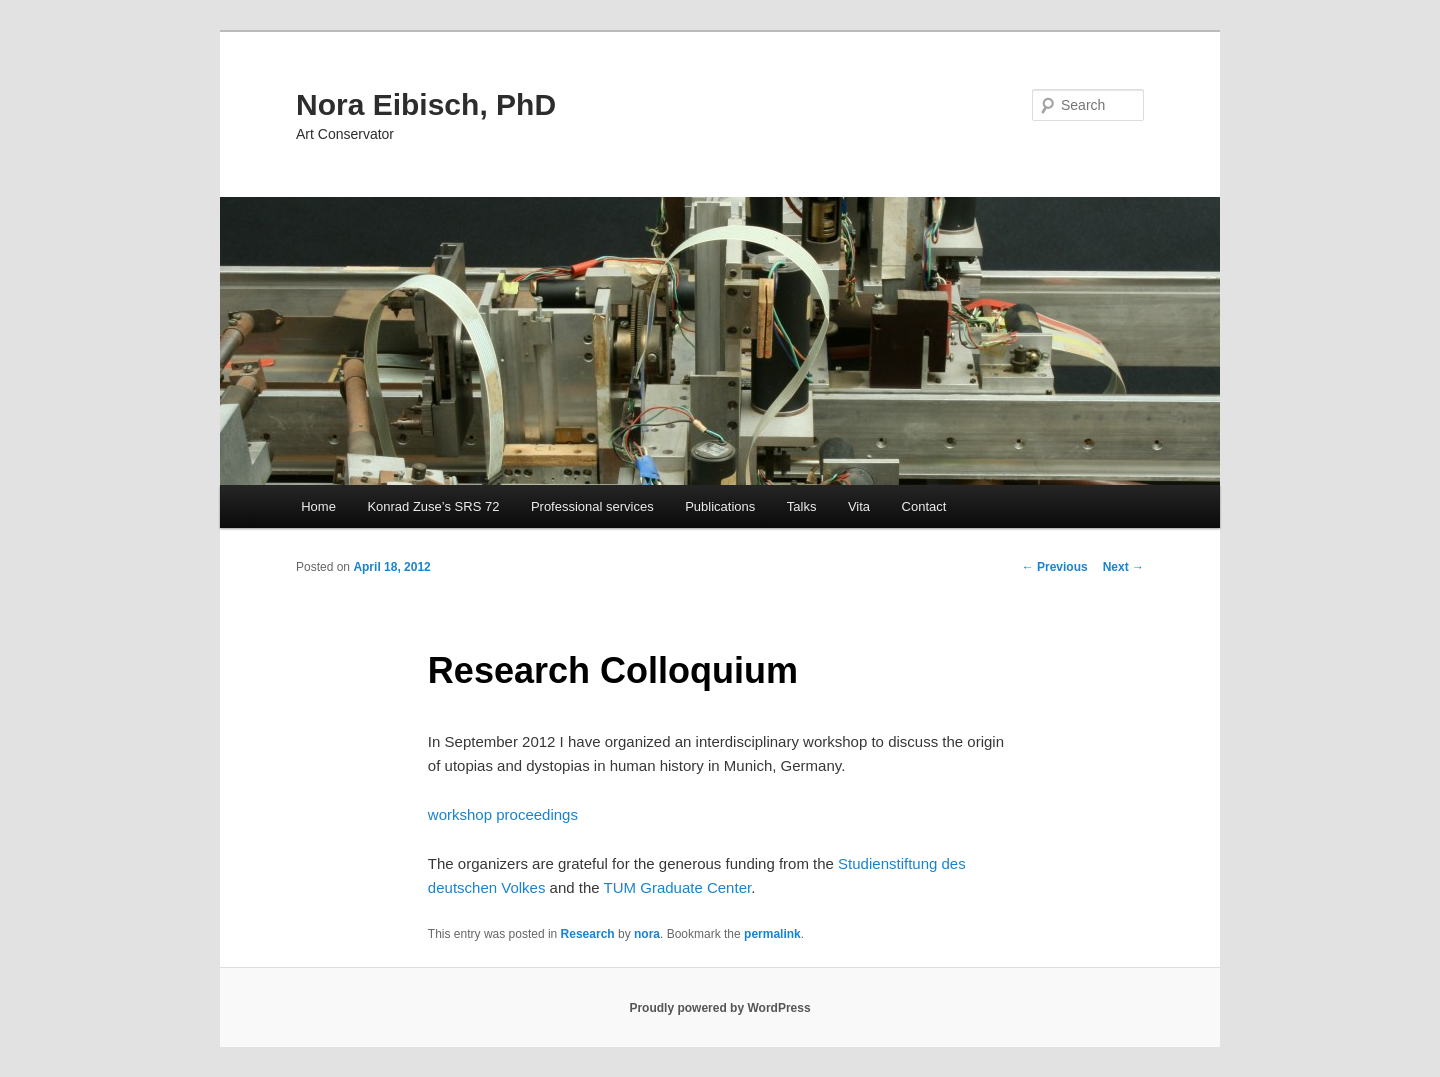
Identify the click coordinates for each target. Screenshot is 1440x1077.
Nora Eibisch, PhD (426, 104)
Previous (1055, 567)
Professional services (592, 506)
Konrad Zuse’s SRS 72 (433, 506)
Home (318, 506)
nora (647, 934)
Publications (720, 506)
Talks (802, 506)
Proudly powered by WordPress (719, 1008)
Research (588, 934)
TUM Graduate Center (678, 887)
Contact (924, 506)
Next (1123, 567)
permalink (772, 934)
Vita (859, 506)
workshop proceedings (503, 814)
